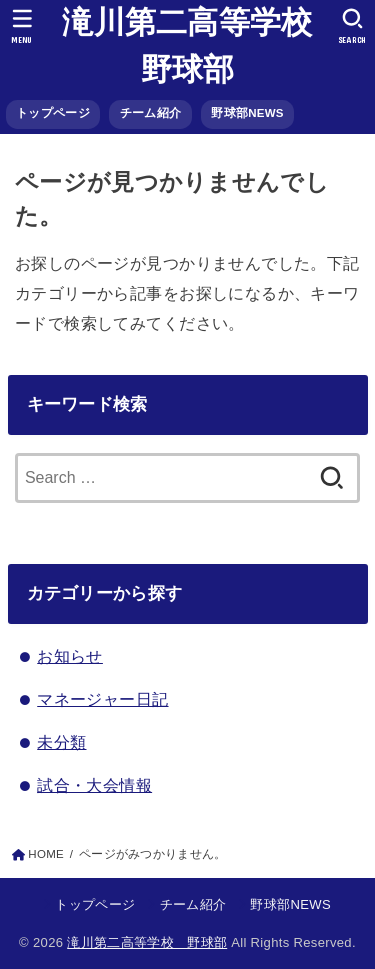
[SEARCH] (352, 26)
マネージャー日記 (102, 699)
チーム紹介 (150, 113)
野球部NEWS (247, 113)
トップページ (53, 113)
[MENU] (22, 26)
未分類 (61, 742)
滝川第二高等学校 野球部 (189, 46)
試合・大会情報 (94, 785)
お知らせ (70, 656)
